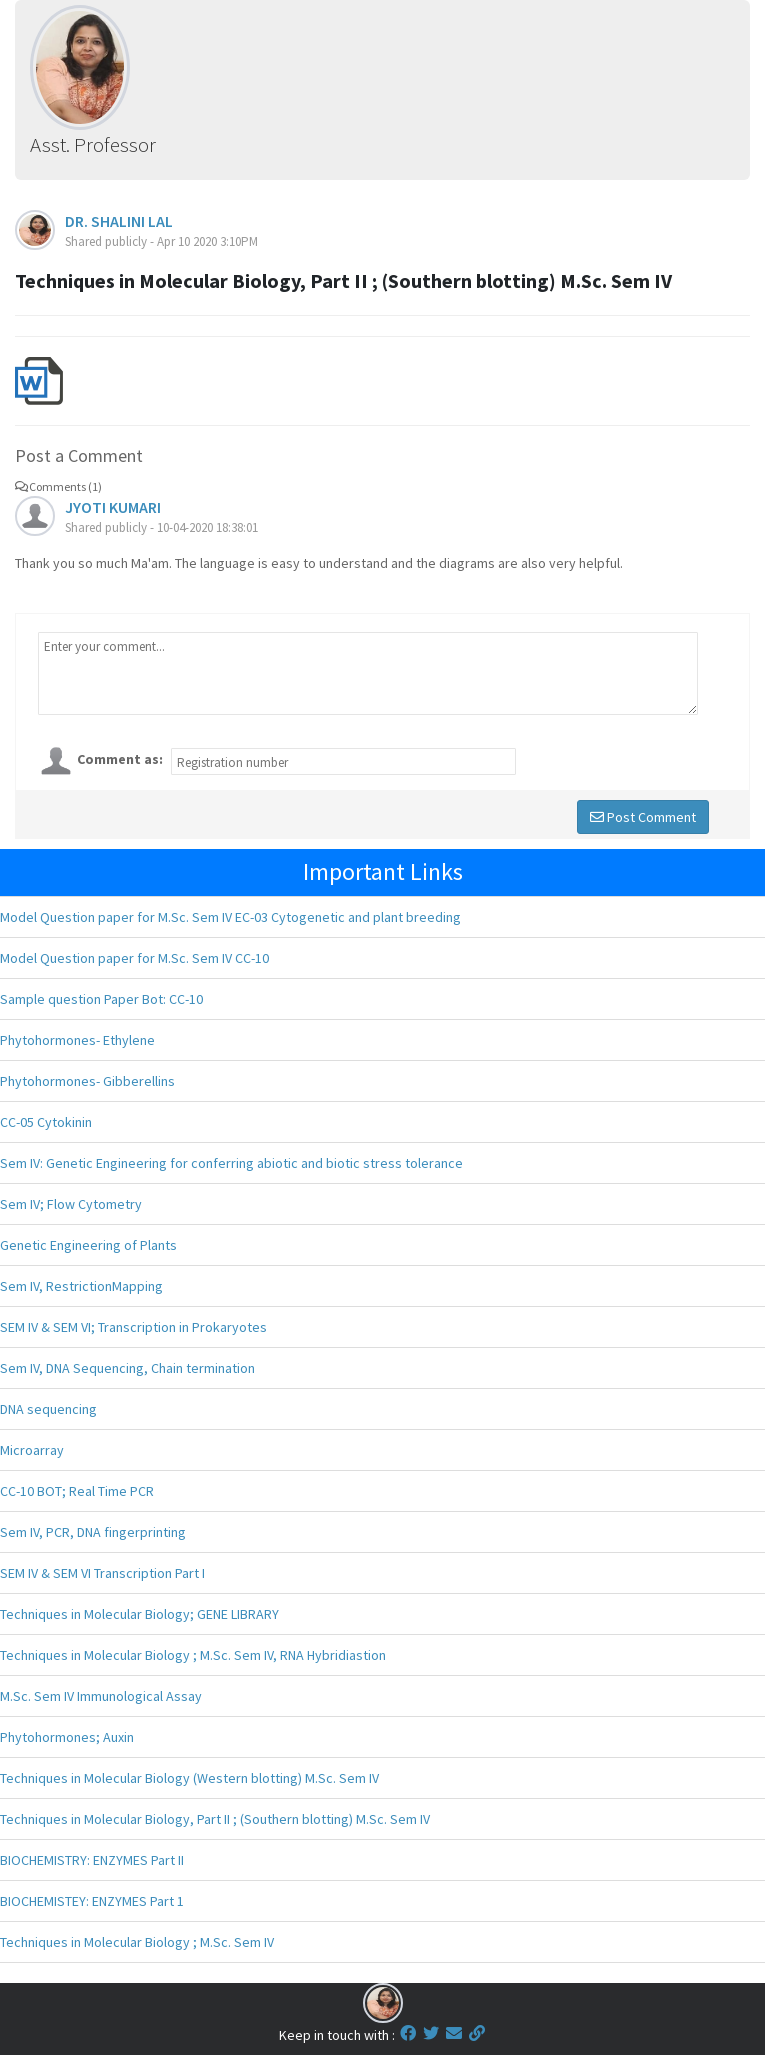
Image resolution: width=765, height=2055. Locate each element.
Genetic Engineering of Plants (88, 1245)
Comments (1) (58, 486)
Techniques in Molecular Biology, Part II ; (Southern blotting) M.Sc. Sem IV (215, 1819)
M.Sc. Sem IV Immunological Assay (101, 1696)
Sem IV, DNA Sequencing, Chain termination (127, 1368)
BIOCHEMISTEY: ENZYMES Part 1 (92, 1901)
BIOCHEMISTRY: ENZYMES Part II (92, 1860)
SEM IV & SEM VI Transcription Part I (102, 1573)
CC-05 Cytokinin (46, 1122)
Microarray (32, 1450)
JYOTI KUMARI (113, 507)
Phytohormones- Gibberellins (87, 1081)
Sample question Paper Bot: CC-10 (101, 999)
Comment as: (120, 759)
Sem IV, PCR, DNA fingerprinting (93, 1532)
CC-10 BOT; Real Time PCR (77, 1491)
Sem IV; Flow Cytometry (71, 1204)
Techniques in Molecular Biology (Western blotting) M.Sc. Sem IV (189, 1778)
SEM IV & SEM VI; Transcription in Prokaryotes (133, 1327)
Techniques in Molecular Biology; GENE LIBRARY (139, 1614)
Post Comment (643, 817)
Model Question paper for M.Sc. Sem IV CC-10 (134, 958)
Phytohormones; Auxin (67, 1737)
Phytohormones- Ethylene (77, 1040)
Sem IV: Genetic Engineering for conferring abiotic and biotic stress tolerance (231, 1163)
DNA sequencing (48, 1409)
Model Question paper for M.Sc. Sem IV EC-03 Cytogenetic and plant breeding (230, 917)
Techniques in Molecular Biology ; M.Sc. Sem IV (137, 1942)
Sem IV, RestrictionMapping (81, 1286)
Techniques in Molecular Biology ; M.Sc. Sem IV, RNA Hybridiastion (193, 1655)
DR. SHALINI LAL (119, 221)
